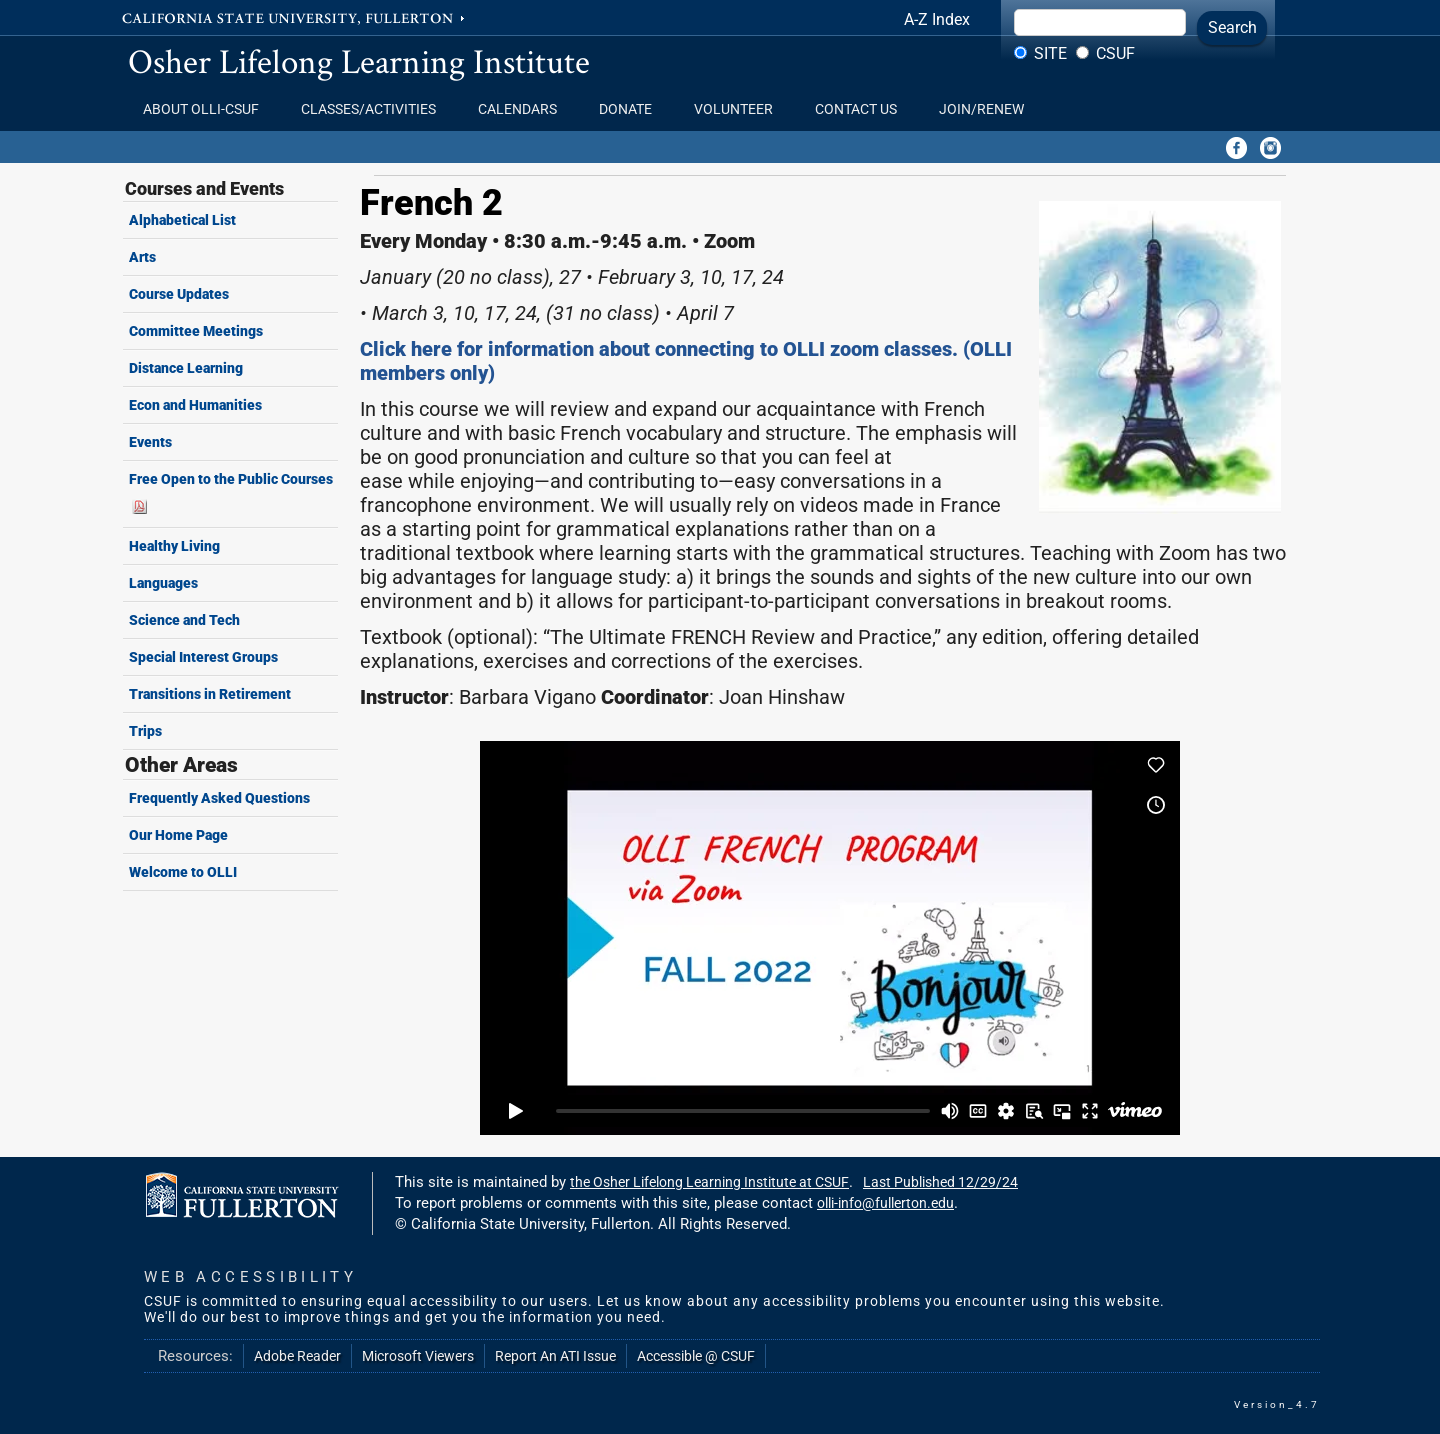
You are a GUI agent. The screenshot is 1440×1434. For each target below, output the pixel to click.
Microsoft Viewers (418, 1356)
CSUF (1115, 53)
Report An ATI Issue (555, 1356)
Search (1232, 27)
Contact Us (862, 109)
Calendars (523, 109)
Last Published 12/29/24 (940, 1182)
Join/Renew (981, 109)
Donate (631, 109)
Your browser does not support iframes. (830, 938)
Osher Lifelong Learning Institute (359, 60)
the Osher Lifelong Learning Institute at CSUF (709, 1182)
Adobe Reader (297, 1356)
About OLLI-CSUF (207, 109)
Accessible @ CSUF (696, 1356)
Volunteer (739, 109)
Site (1050, 53)
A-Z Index (937, 19)
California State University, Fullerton (295, 17)
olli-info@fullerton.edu (885, 1203)
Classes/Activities (374, 109)
